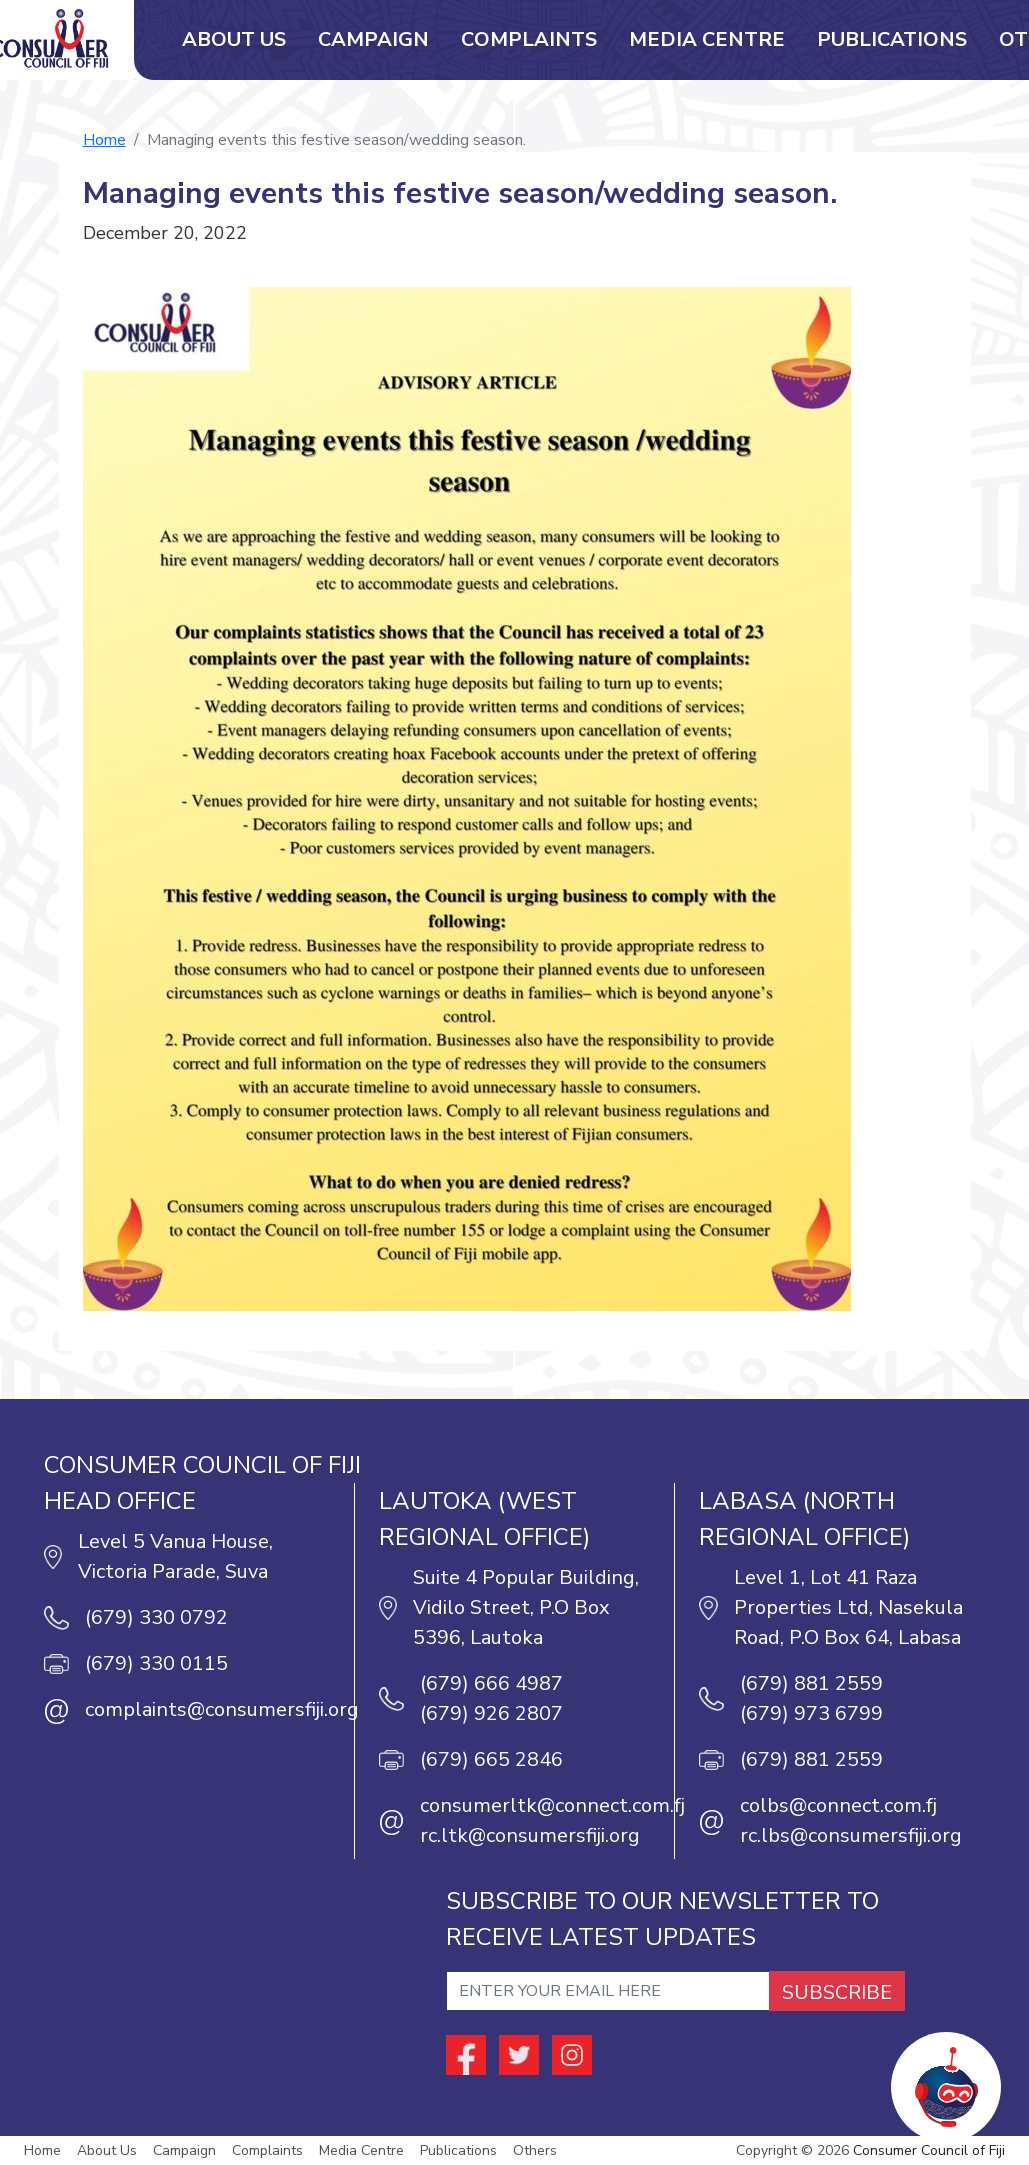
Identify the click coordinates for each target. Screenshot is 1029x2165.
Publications (892, 39)
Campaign (373, 39)
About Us (234, 39)
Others (535, 2150)
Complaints (529, 39)
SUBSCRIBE (837, 1992)
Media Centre (707, 39)
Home (104, 140)
